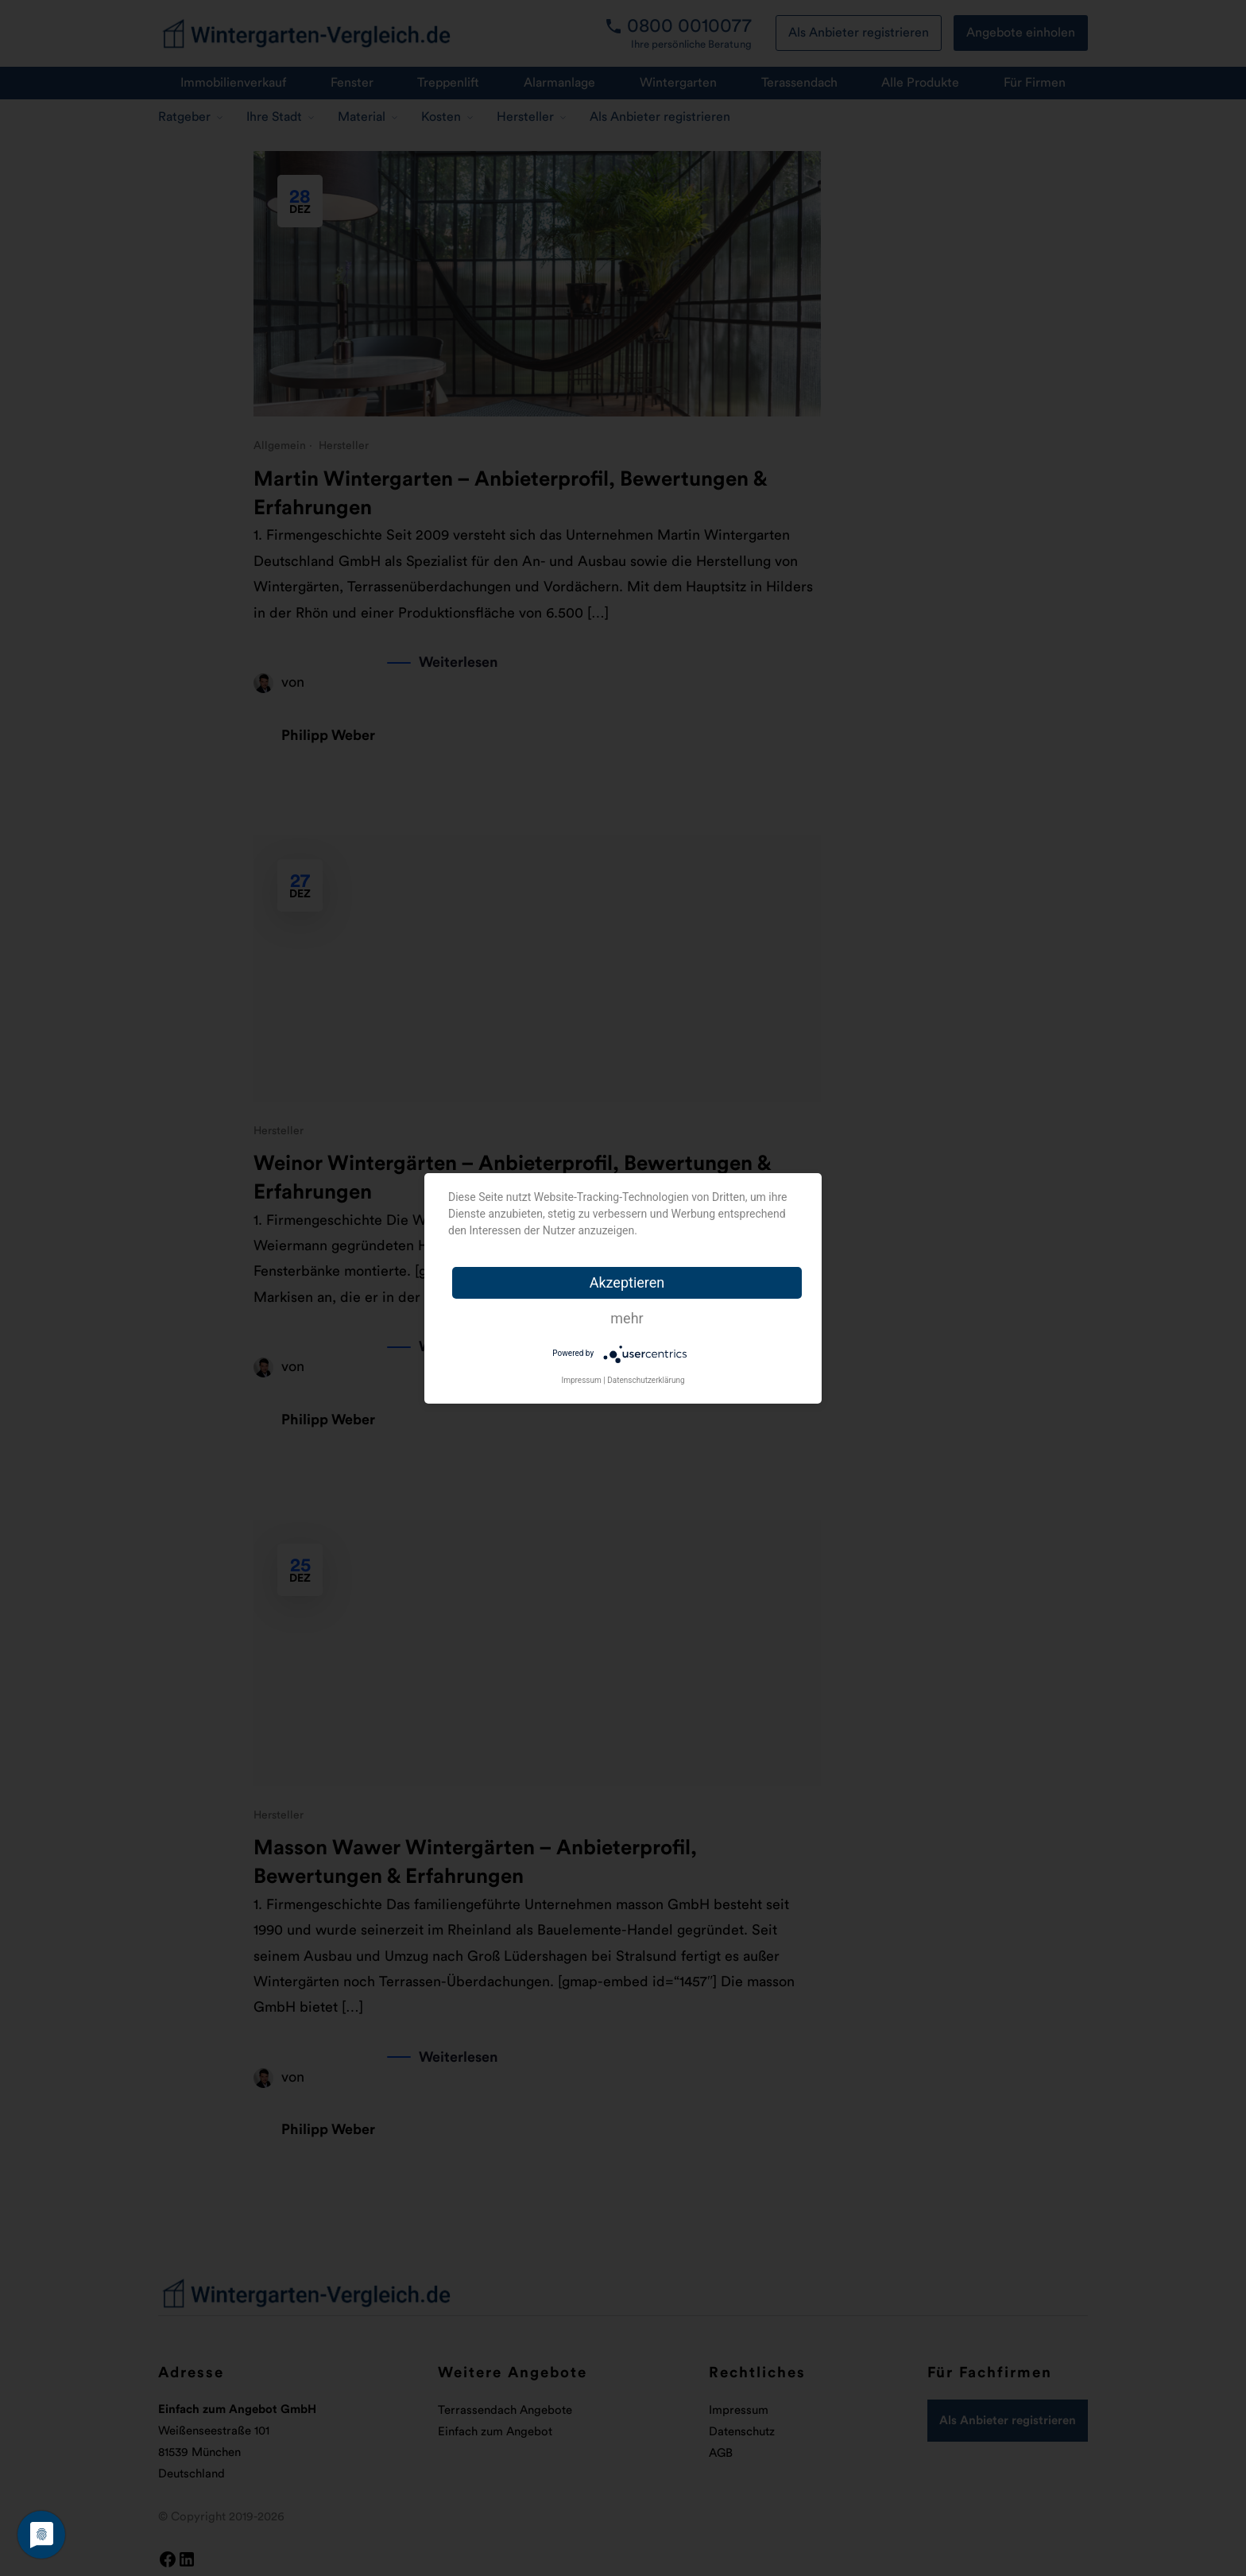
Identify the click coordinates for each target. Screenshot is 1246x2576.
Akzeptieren (627, 1282)
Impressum (581, 1380)
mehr (626, 1318)
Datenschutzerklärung (645, 1380)
